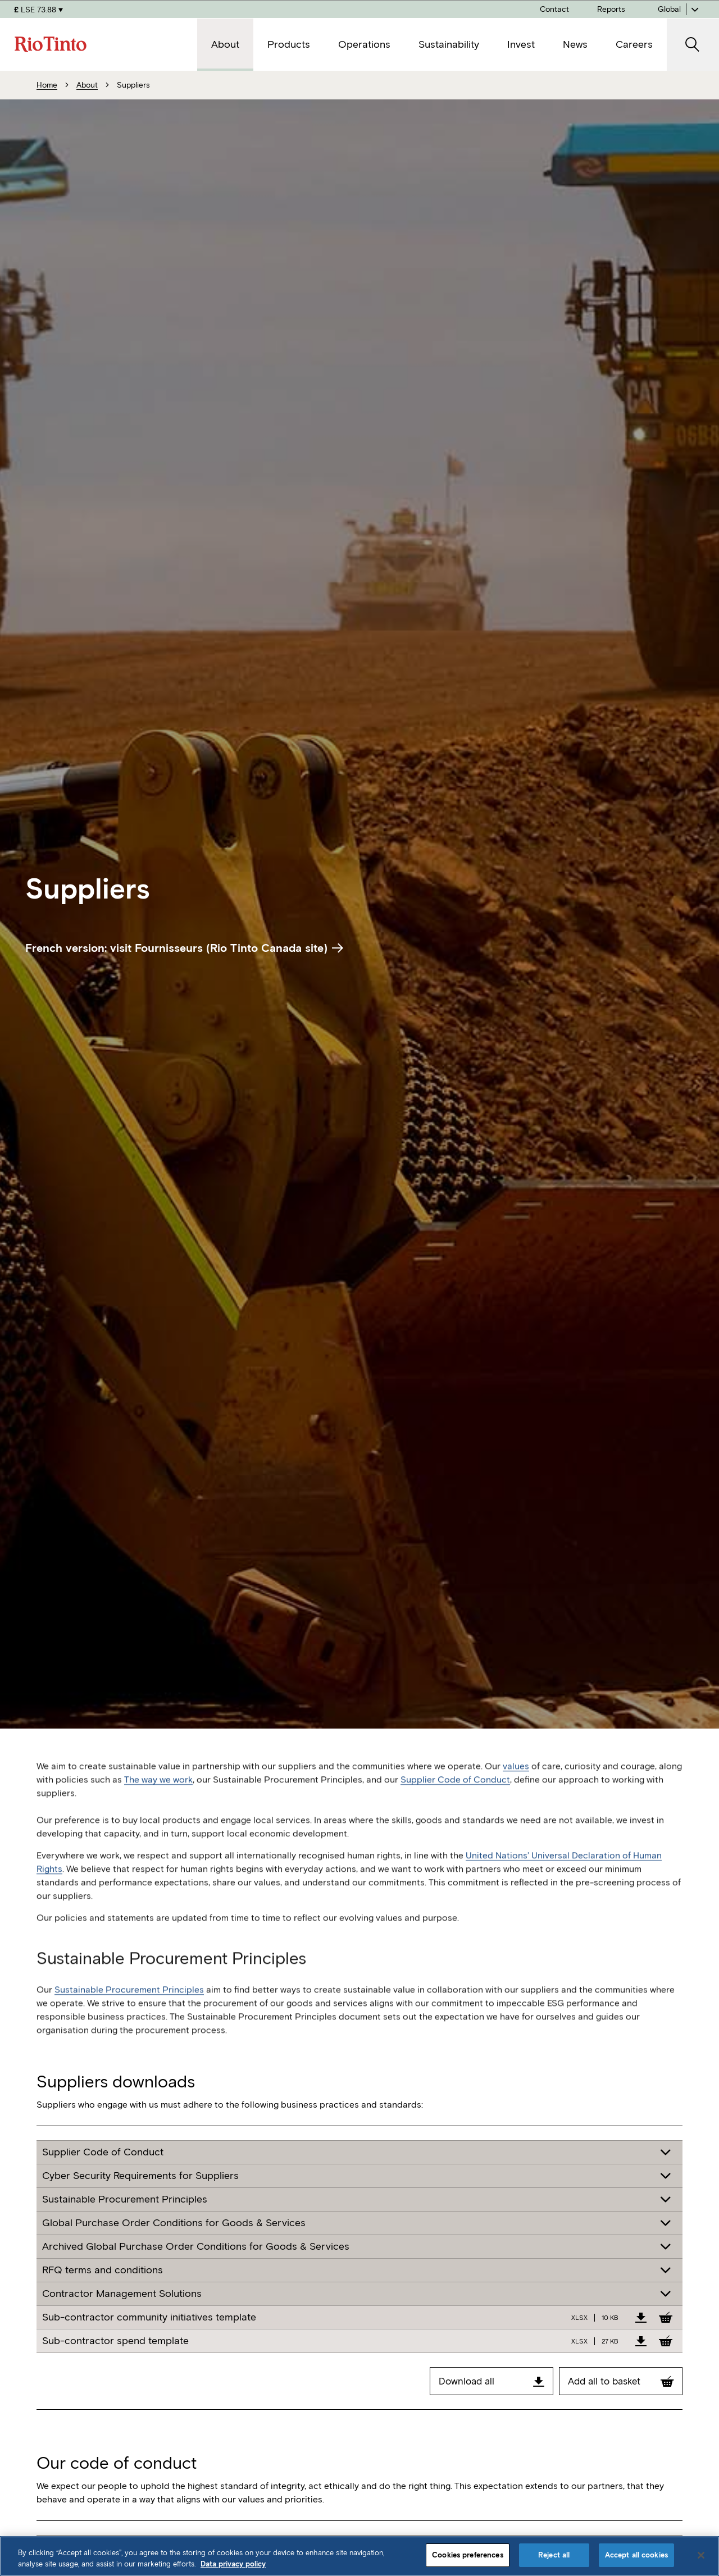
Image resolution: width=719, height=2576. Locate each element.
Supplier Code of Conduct (455, 1799)
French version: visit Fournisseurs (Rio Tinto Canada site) (184, 948)
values (516, 1786)
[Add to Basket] (665, 2317)
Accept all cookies (636, 2555)
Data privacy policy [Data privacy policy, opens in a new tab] (233, 2564)
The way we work (158, 1799)
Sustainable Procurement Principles (129, 2009)
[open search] (693, 45)
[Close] (701, 2555)
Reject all (554, 2555)
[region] (359, 2556)
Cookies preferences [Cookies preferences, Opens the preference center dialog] (467, 2555)
